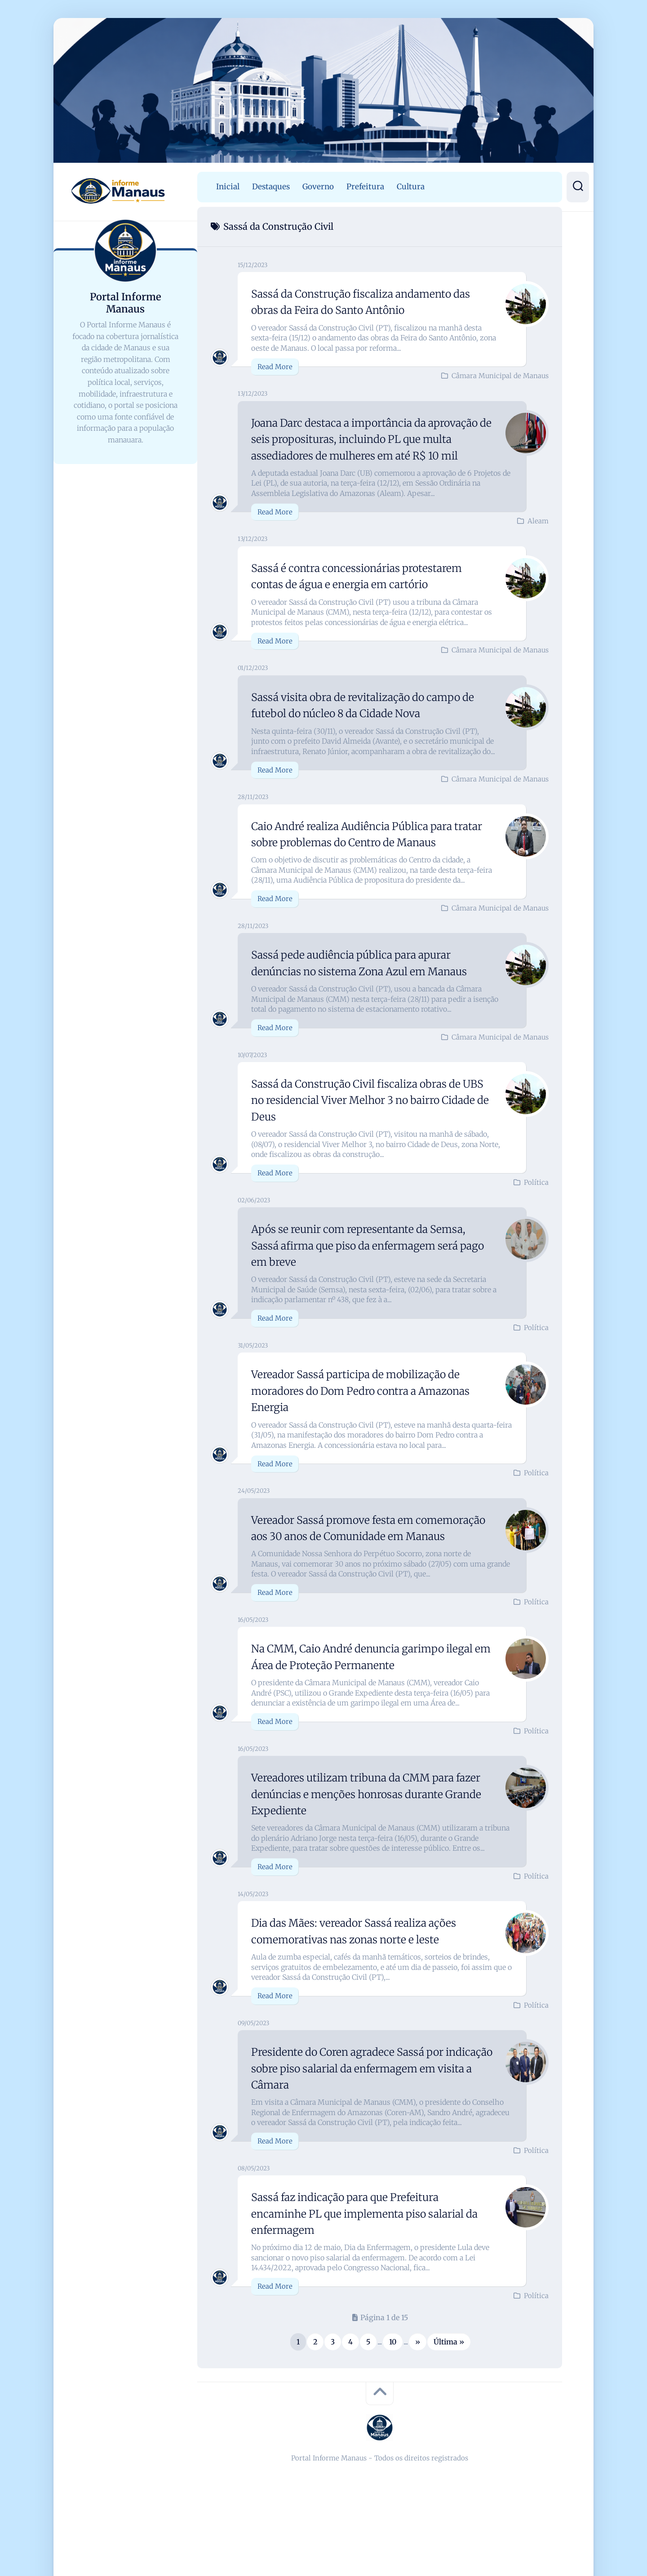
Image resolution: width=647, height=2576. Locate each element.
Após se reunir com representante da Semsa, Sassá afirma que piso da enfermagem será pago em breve (371, 1278)
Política (536, 1215)
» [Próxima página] (417, 2390)
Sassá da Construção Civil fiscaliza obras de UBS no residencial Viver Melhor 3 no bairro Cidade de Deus (369, 1132)
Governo (318, 187)
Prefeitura (365, 187)
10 (392, 2390)
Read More (274, 366)
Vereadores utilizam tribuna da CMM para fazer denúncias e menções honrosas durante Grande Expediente (365, 1842)
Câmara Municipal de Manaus (500, 375)
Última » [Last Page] (449, 2390)
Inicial (227, 187)
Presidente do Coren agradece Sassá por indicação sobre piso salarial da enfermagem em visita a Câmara (372, 2117)
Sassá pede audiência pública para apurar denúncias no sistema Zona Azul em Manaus (363, 987)
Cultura (411, 187)
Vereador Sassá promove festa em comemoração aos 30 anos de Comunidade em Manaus (367, 1568)
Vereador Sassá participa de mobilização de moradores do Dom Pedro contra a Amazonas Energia (368, 1423)
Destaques (271, 187)
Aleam (538, 537)
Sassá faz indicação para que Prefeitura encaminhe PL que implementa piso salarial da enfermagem (371, 2262)
